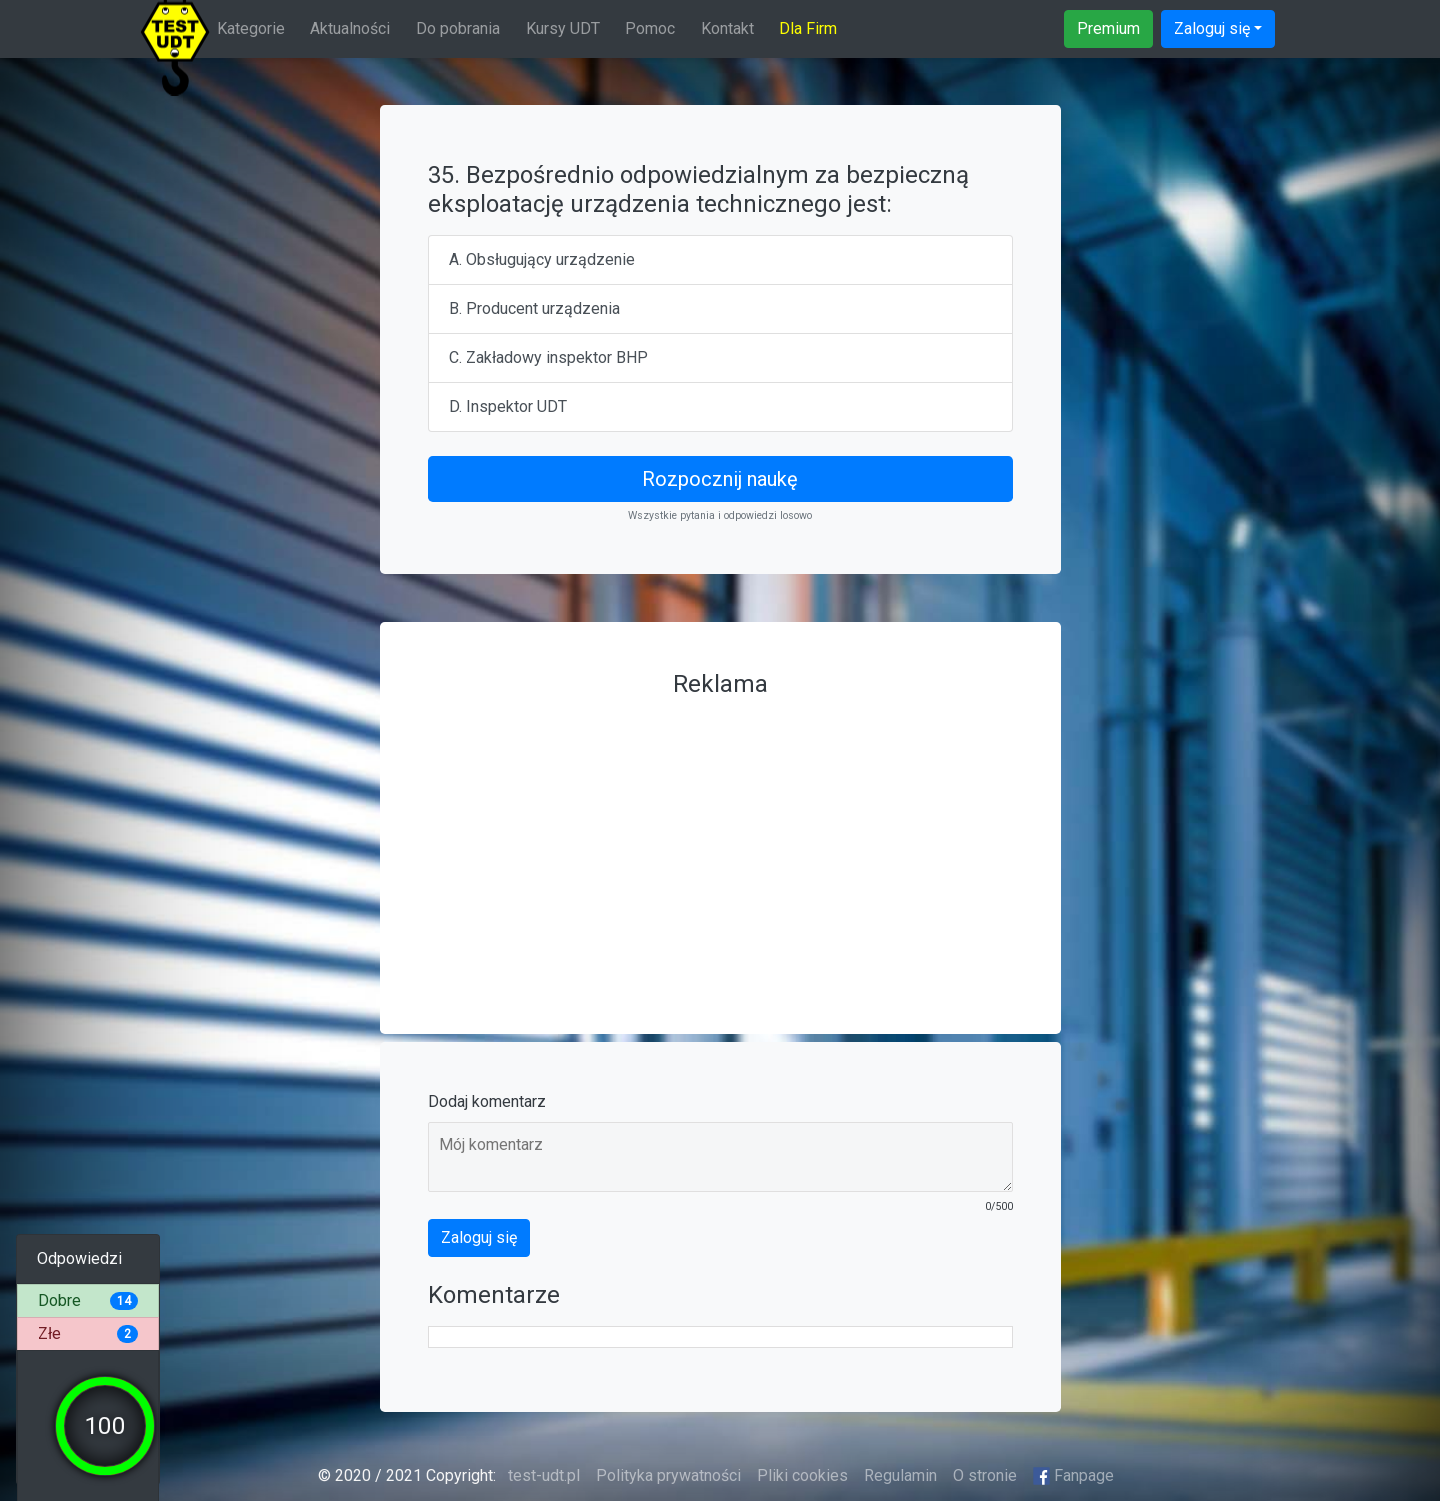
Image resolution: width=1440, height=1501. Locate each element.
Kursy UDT (563, 28)
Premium (1108, 28)
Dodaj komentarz (487, 1101)
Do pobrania (458, 28)
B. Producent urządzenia (534, 308)
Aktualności (350, 28)
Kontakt (727, 28)
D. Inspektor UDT (508, 406)
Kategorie (251, 28)
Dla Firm (808, 28)
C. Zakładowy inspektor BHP (548, 357)
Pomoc (650, 28)
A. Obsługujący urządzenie (542, 259)
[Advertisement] (720, 846)
